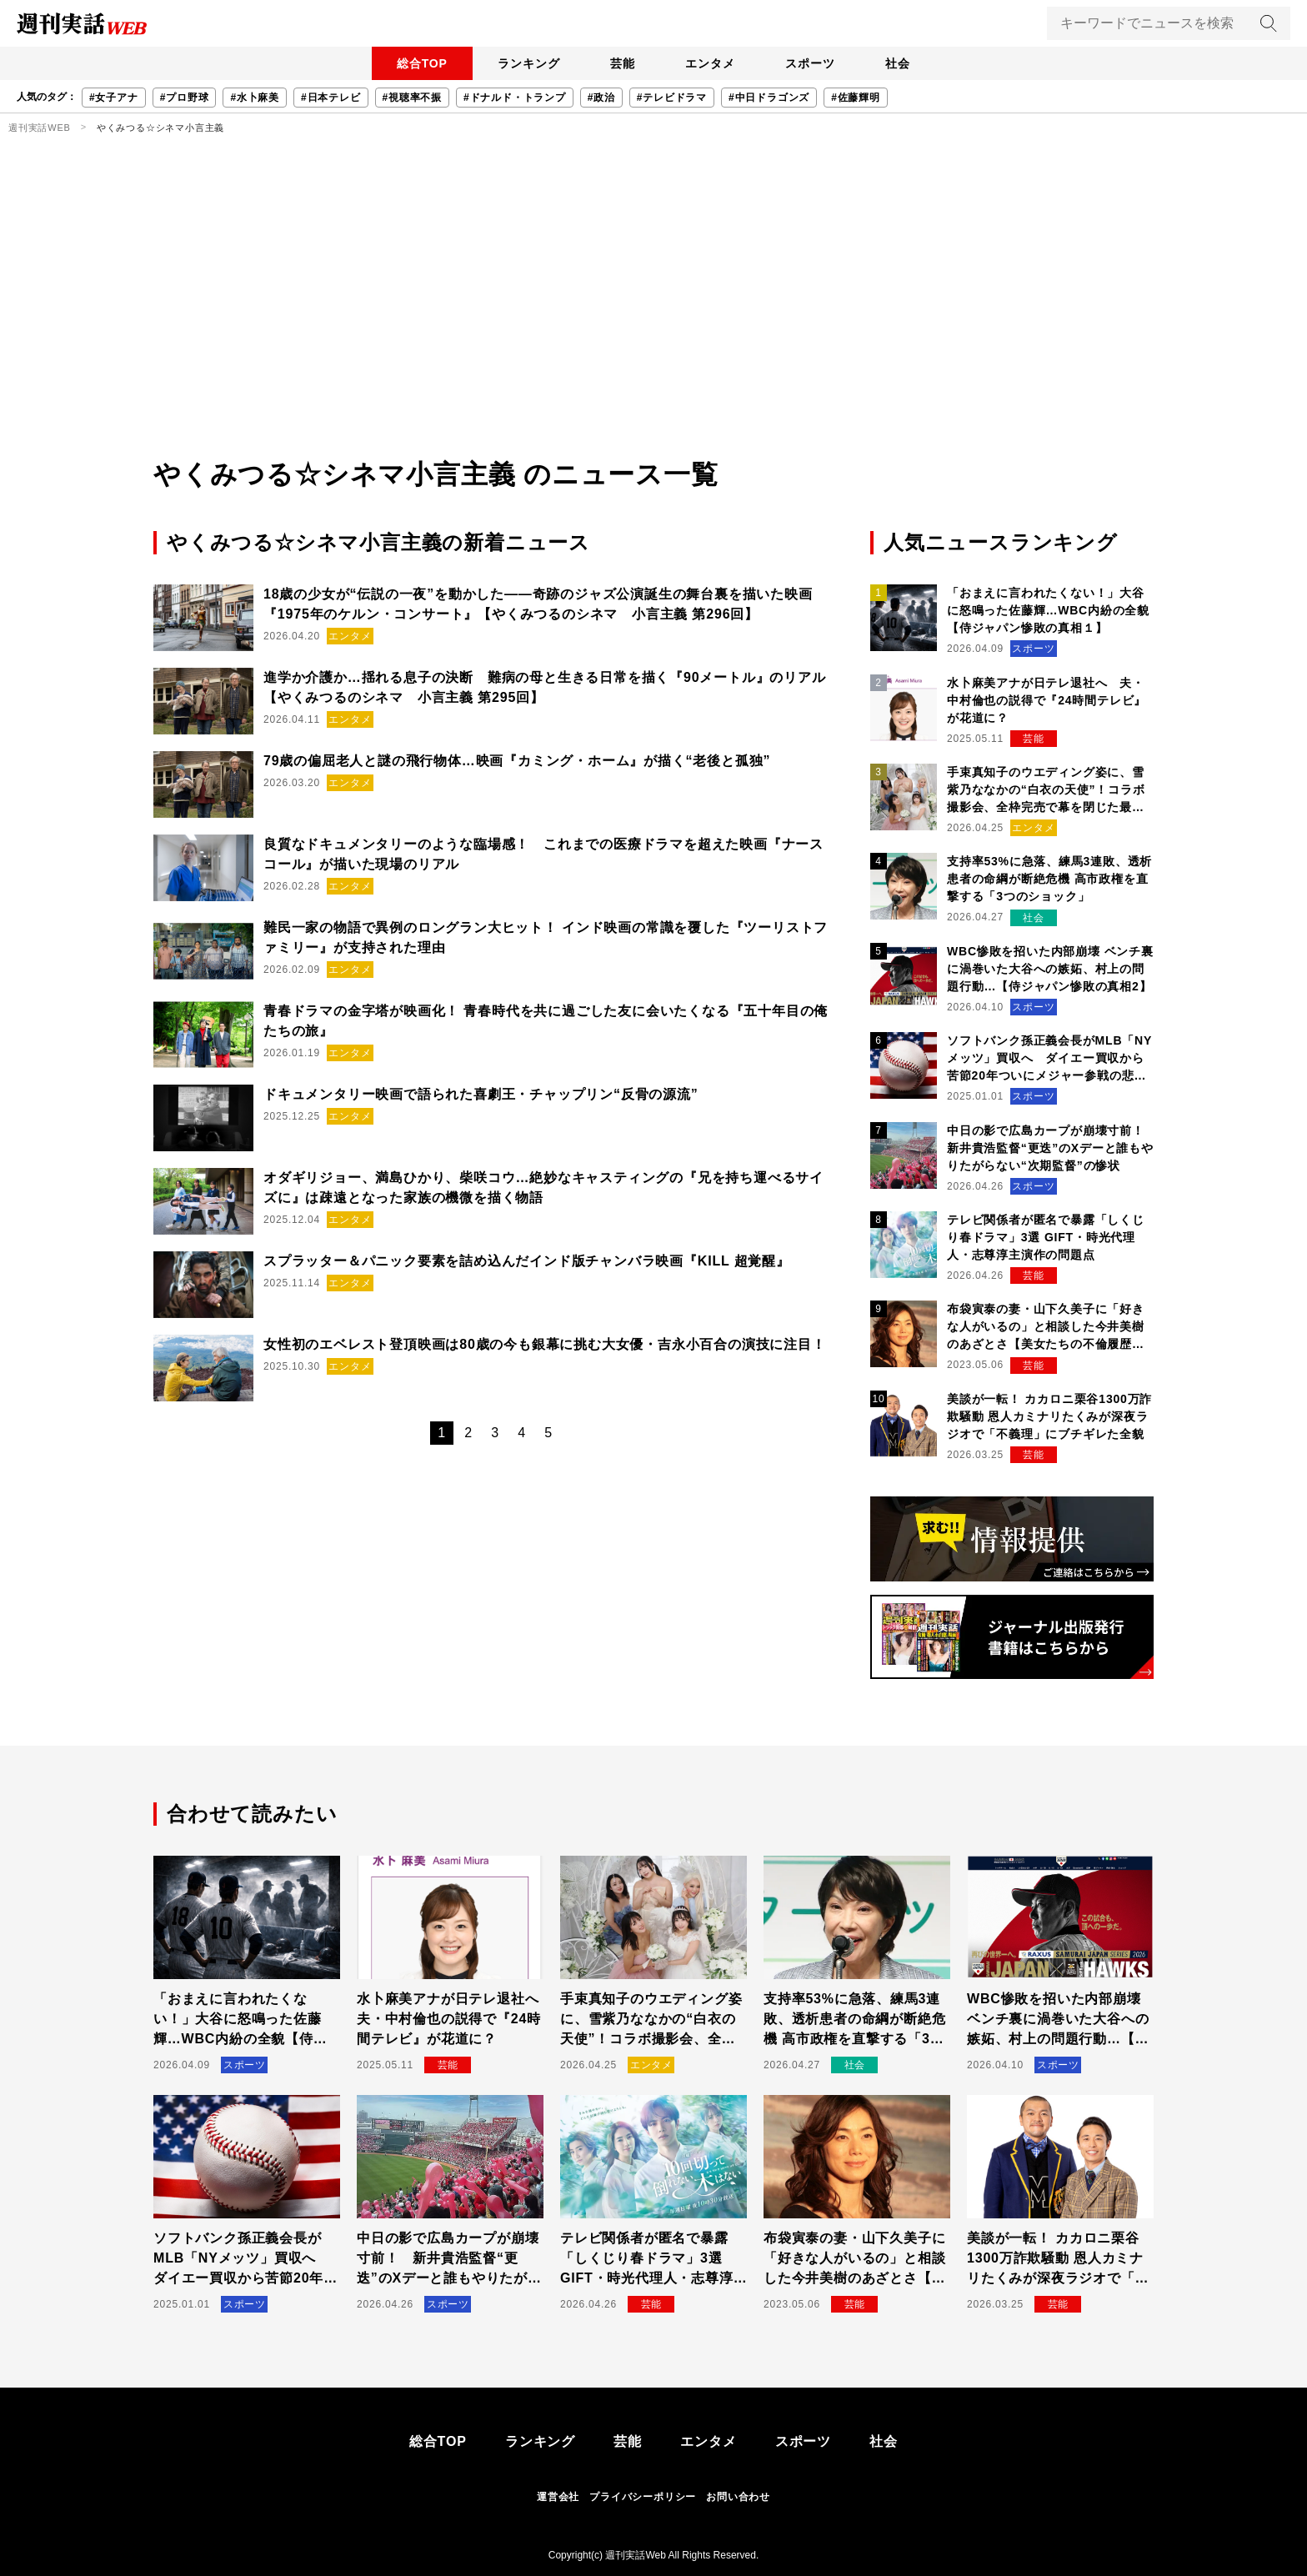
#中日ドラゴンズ (769, 97)
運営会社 (558, 2497)
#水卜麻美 (254, 97)
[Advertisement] (653, 329)
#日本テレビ (330, 97)
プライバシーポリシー (642, 2497)
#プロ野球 (184, 97)
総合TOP (415, 63)
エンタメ (711, 63)
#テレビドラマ (672, 97)
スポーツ (814, 63)
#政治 (601, 97)
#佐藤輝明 (855, 97)
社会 (904, 63)
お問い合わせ (738, 2497)
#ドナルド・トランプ (514, 97)
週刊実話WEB (39, 128)
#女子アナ (113, 97)
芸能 (620, 63)
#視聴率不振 (412, 97)
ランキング (524, 63)
